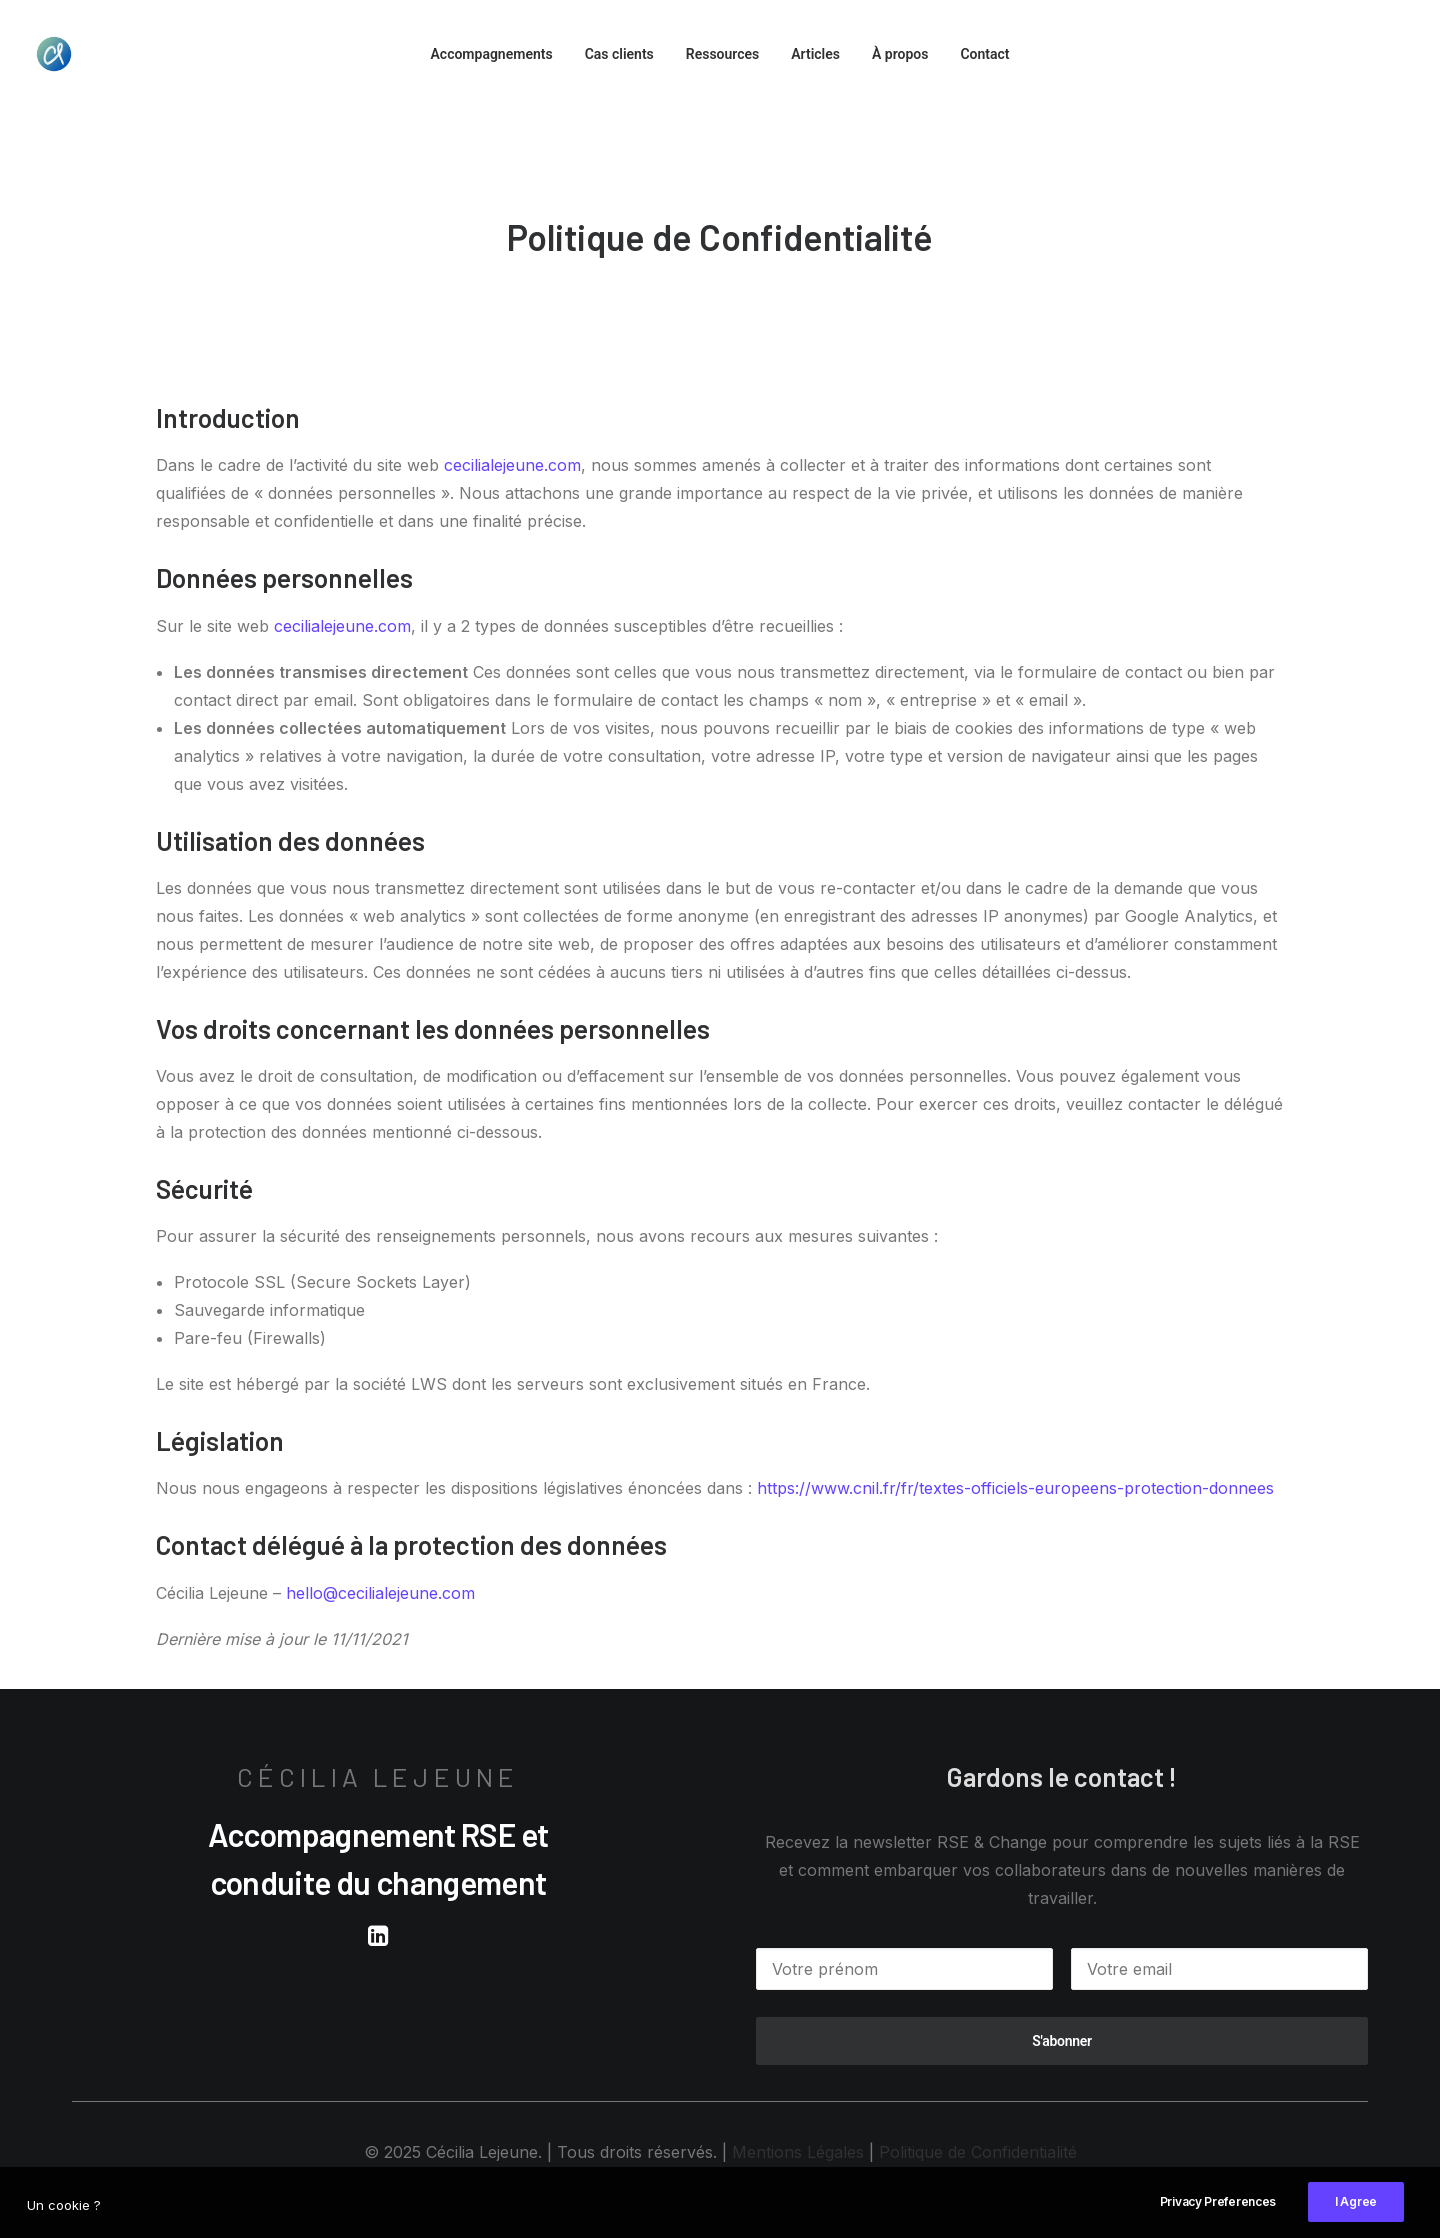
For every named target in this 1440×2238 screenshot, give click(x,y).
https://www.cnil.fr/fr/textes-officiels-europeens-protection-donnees (1015, 1488)
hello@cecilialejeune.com (380, 1593)
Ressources (723, 54)
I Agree (1356, 2216)
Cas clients (619, 54)
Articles (815, 54)
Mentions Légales (798, 2152)
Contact (984, 54)
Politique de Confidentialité (978, 2152)
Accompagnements (491, 54)
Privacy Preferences (1218, 2216)
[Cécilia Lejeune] (54, 54)
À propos (900, 54)
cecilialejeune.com (512, 465)
